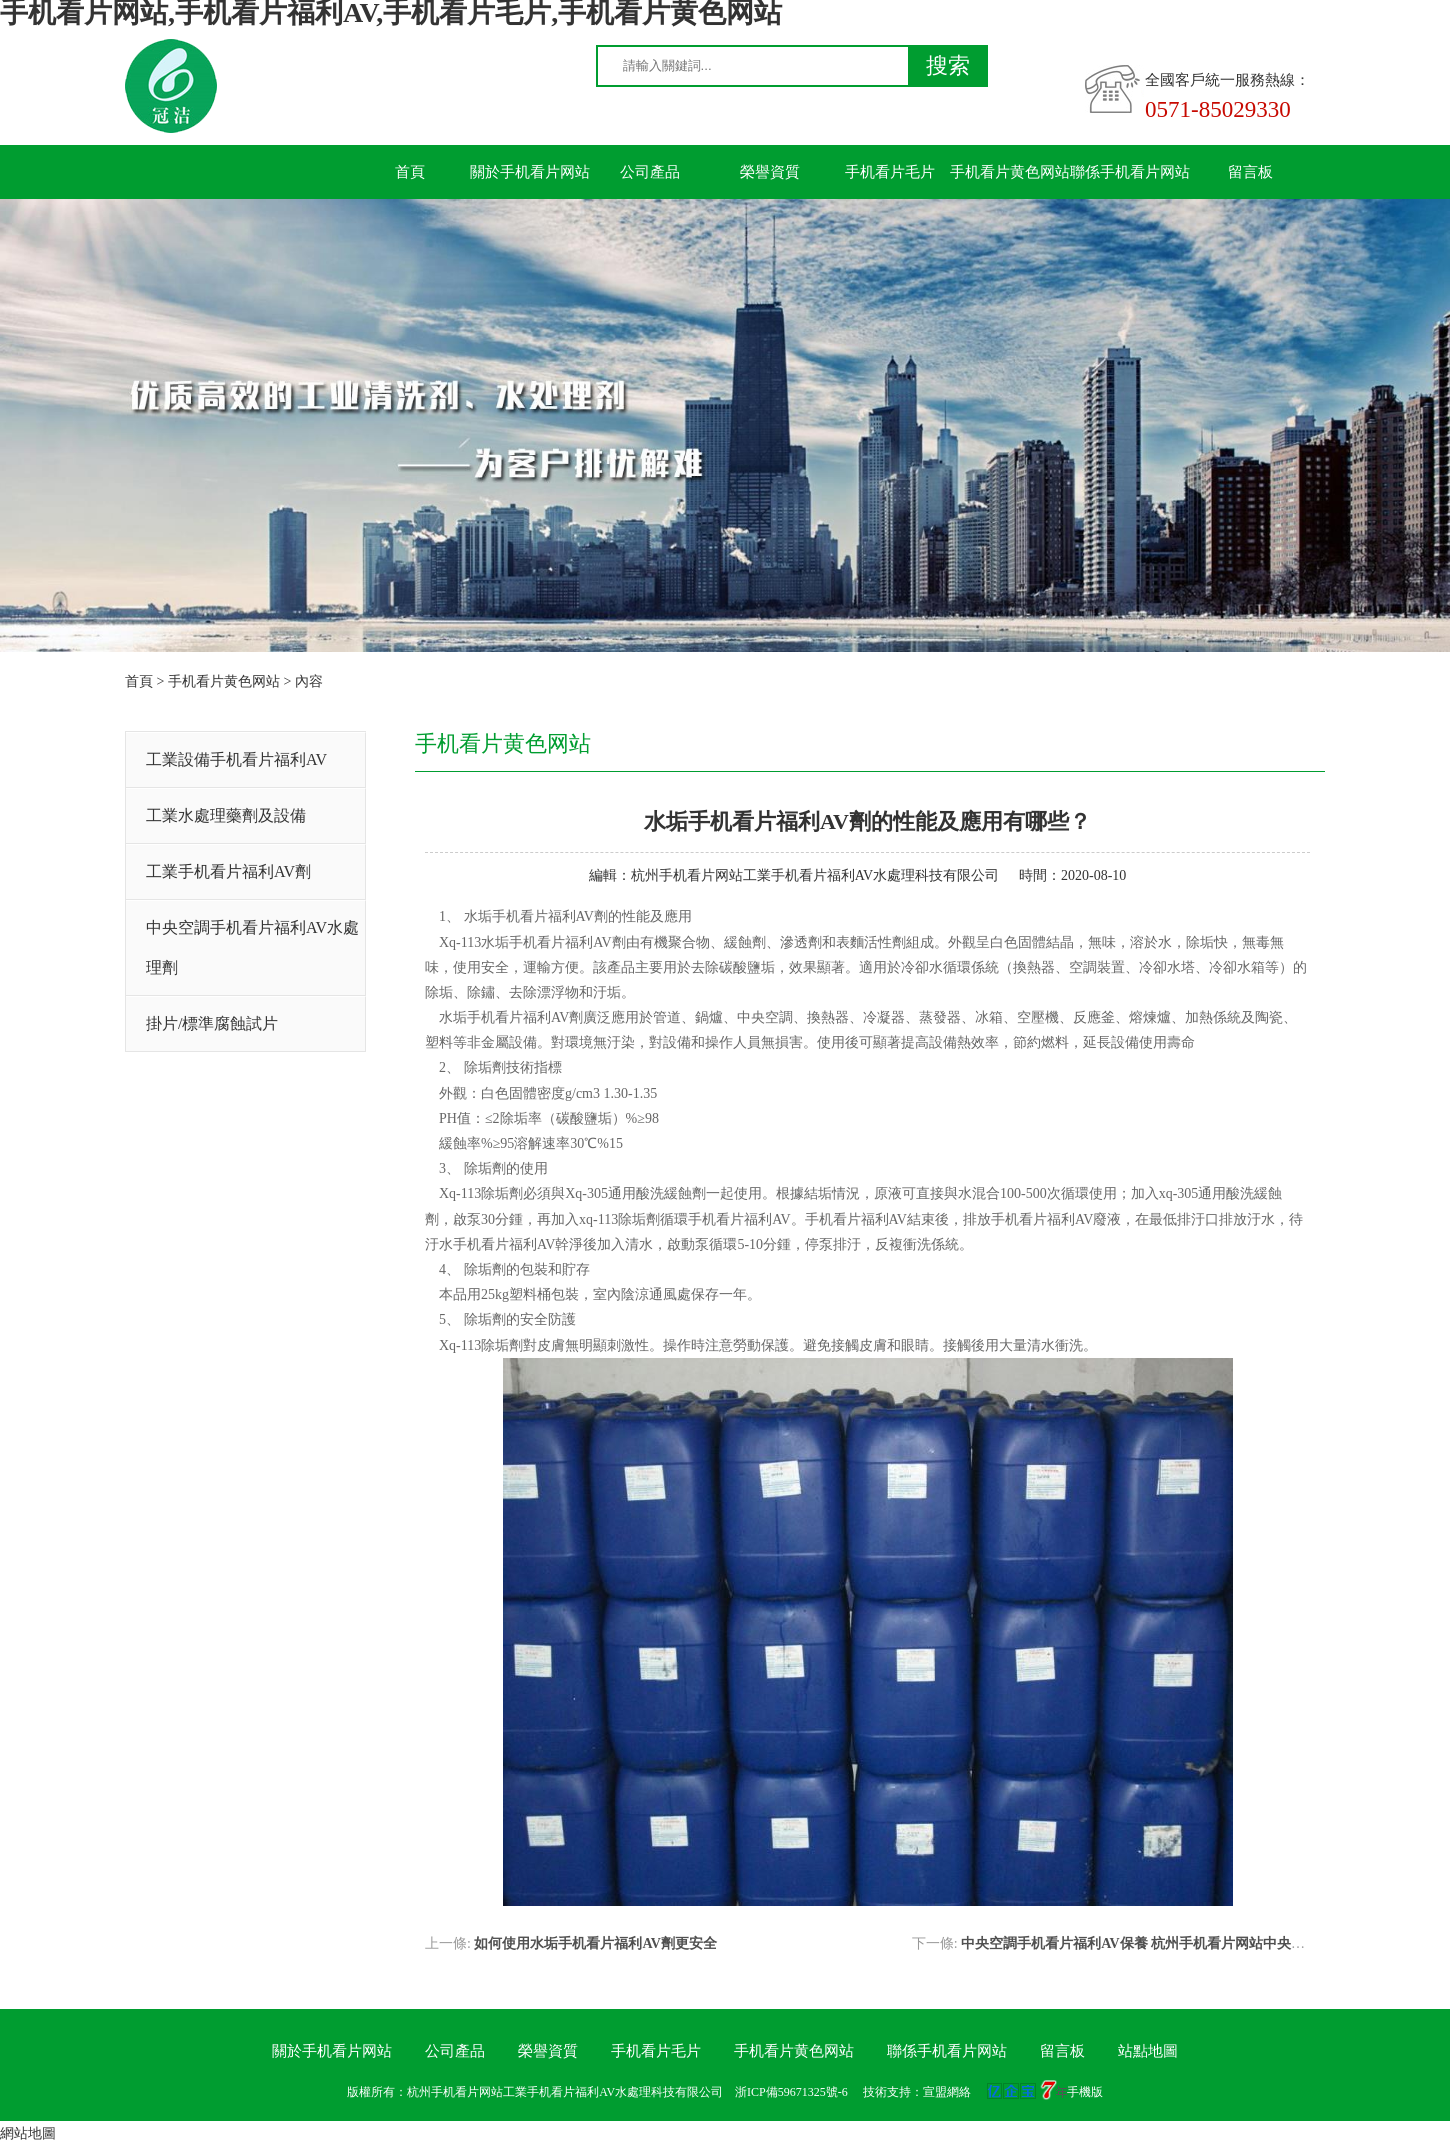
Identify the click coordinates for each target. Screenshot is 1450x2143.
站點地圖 (1148, 2051)
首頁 (410, 172)
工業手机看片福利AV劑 (228, 871)
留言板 (1250, 172)
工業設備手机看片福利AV (236, 759)
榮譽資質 (770, 172)
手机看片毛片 (890, 172)
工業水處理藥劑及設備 (226, 815)
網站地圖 (28, 2133)
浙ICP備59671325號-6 (791, 2092)
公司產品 (650, 172)
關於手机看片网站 (530, 172)
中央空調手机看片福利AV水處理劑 (252, 947)
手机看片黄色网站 (1010, 172)
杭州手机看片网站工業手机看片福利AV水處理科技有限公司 (815, 875)
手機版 (1085, 2092)
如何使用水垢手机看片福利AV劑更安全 (595, 1943)
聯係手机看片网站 (1130, 172)
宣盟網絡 (947, 2092)
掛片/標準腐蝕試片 (212, 1023)
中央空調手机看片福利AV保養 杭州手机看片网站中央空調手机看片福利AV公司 (1205, 1943)
